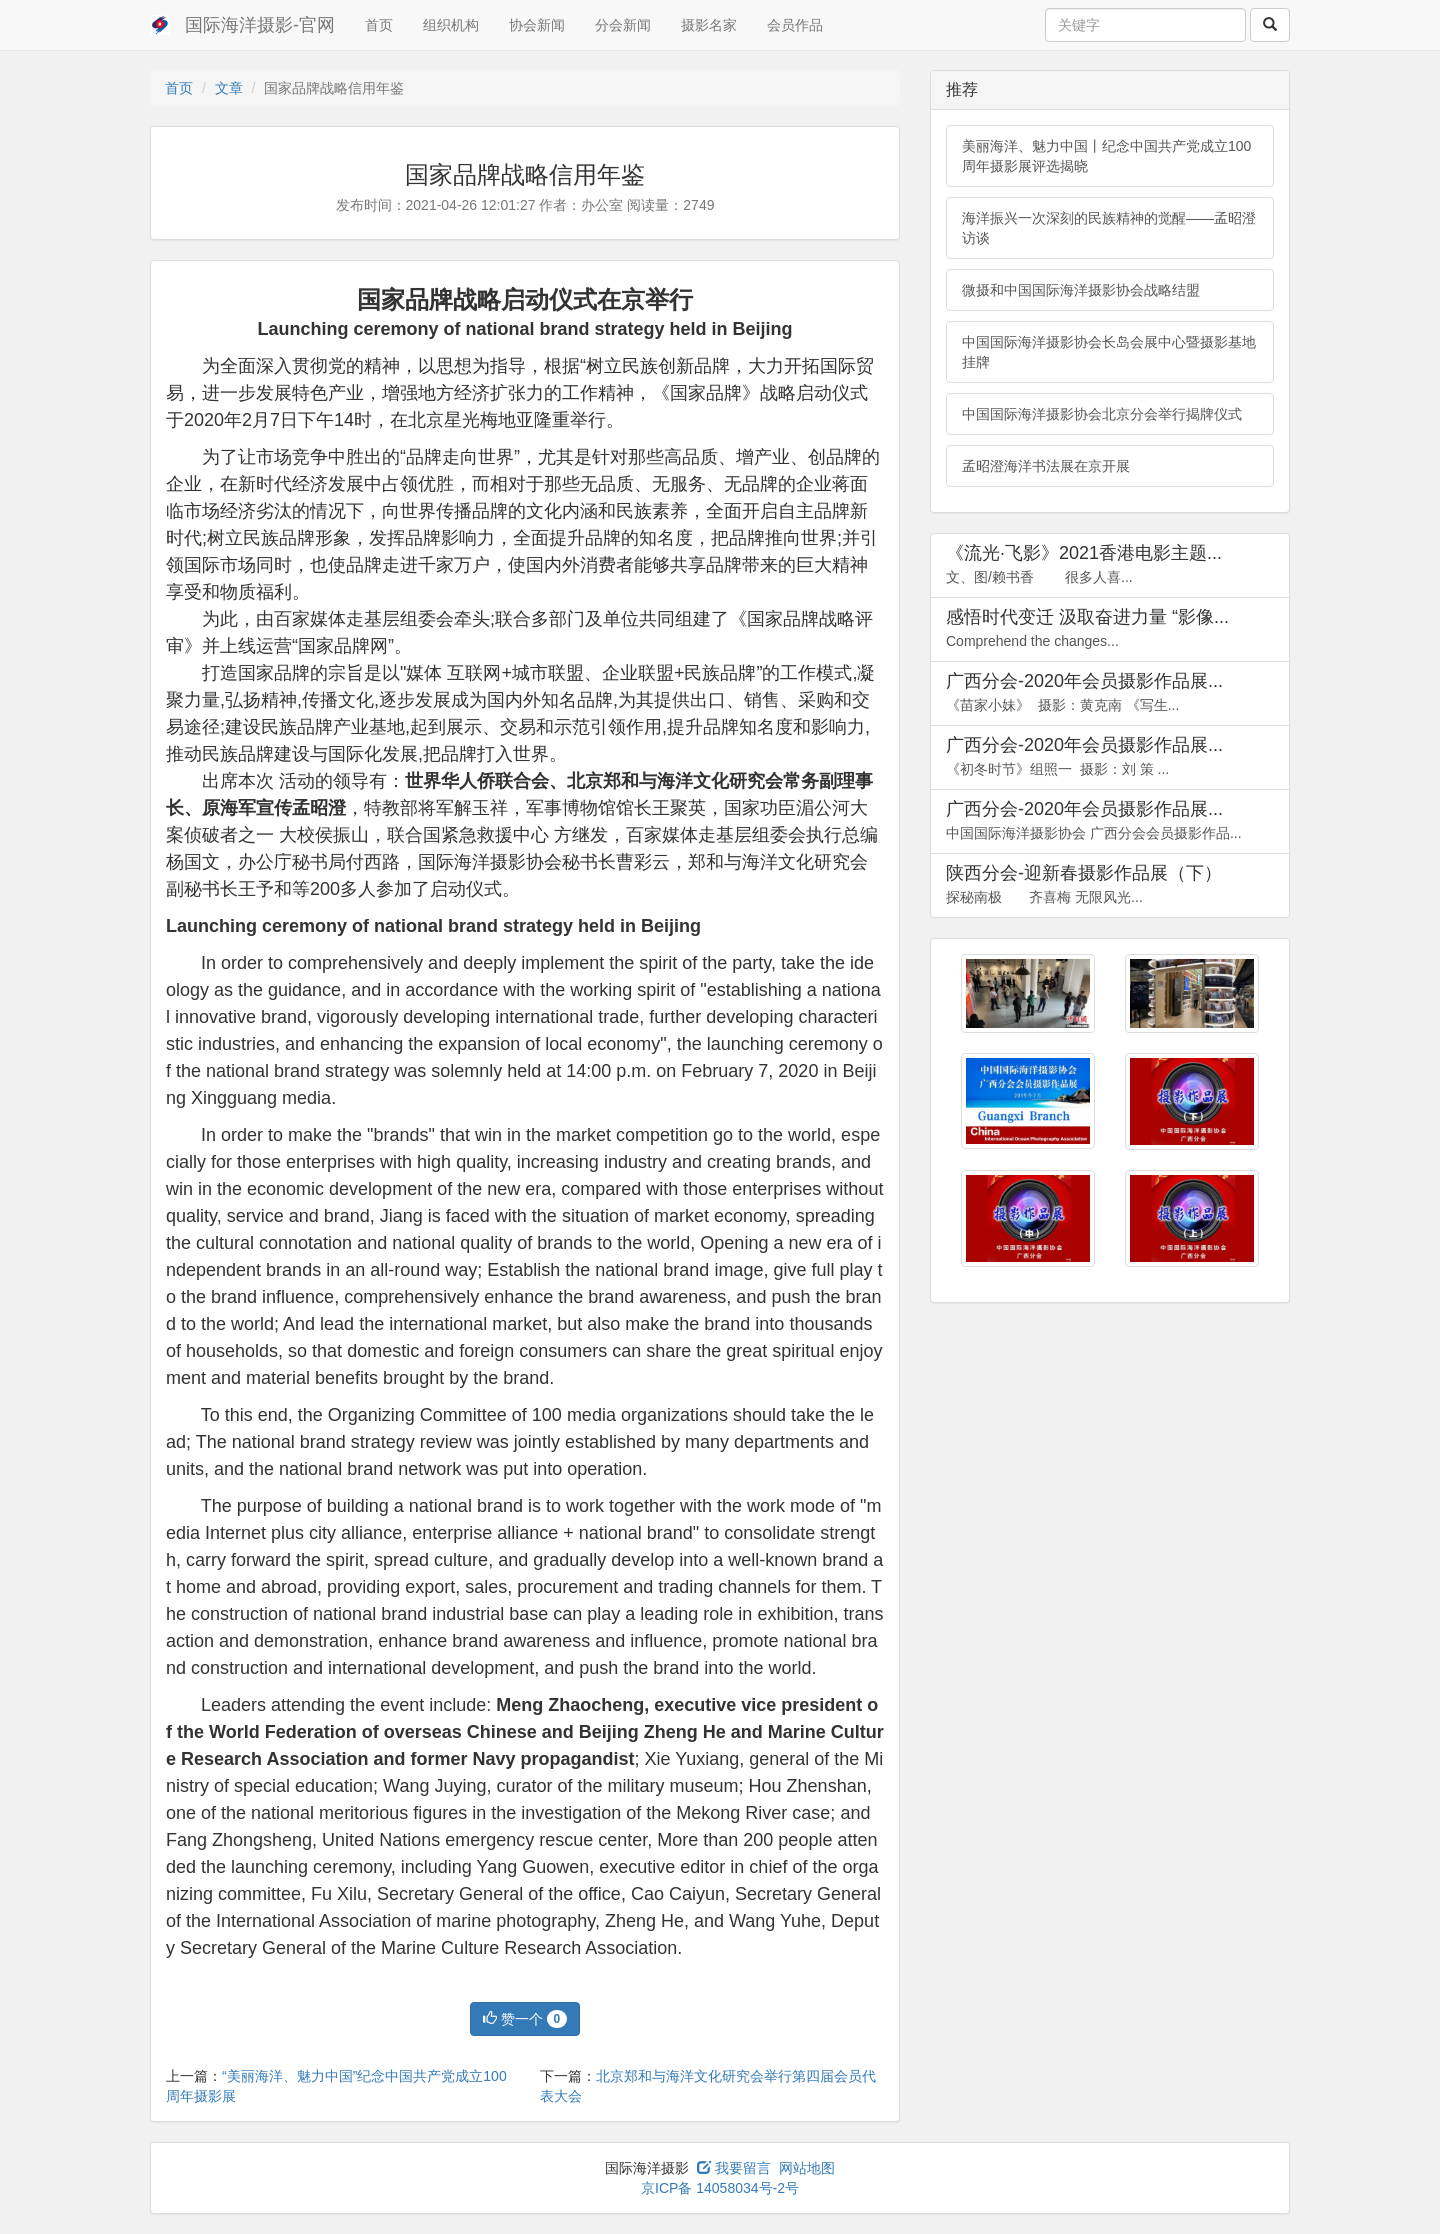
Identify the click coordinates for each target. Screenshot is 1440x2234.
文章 (229, 88)
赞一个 (525, 2019)
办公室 (602, 205)
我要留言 (734, 2168)
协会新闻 (537, 25)
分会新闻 (623, 25)
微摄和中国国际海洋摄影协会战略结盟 (1081, 290)
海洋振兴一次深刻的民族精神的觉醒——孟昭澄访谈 (1109, 228)
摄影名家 (709, 25)
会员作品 (795, 25)
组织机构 (451, 25)
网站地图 (807, 2168)
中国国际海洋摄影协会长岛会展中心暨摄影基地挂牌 (1109, 352)
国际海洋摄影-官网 (260, 25)
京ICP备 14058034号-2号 (720, 2188)
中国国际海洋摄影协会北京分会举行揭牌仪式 (1102, 414)
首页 (379, 25)
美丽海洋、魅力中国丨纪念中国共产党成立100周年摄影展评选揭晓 (1106, 156)
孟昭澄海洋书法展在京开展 (1046, 466)
